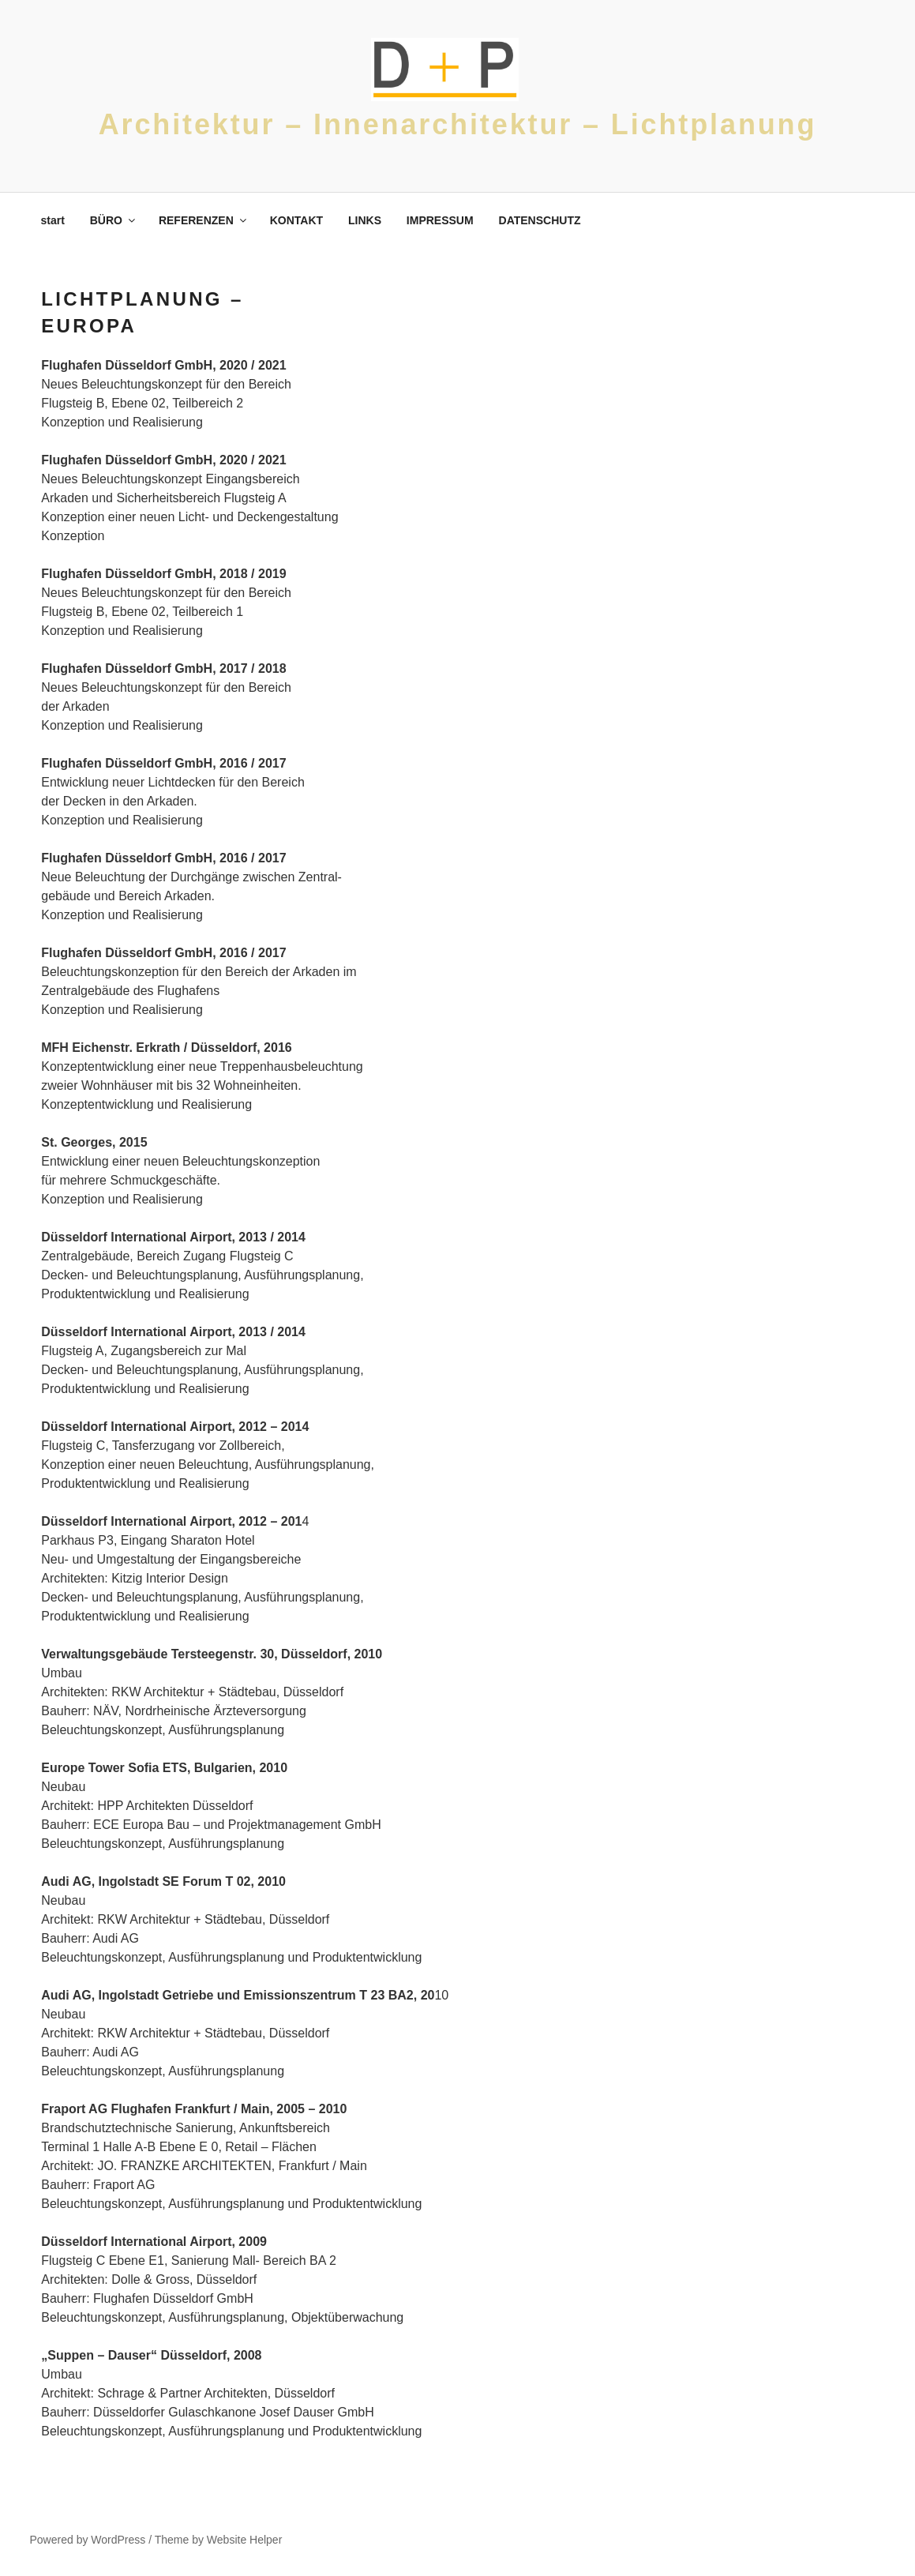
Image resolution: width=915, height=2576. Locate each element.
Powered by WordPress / (92, 2539)
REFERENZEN (204, 220)
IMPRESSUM (440, 220)
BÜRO (113, 220)
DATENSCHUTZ (540, 220)
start (53, 220)
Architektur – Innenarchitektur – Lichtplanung (458, 124)
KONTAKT (296, 220)
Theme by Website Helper (219, 2539)
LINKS (364, 220)
